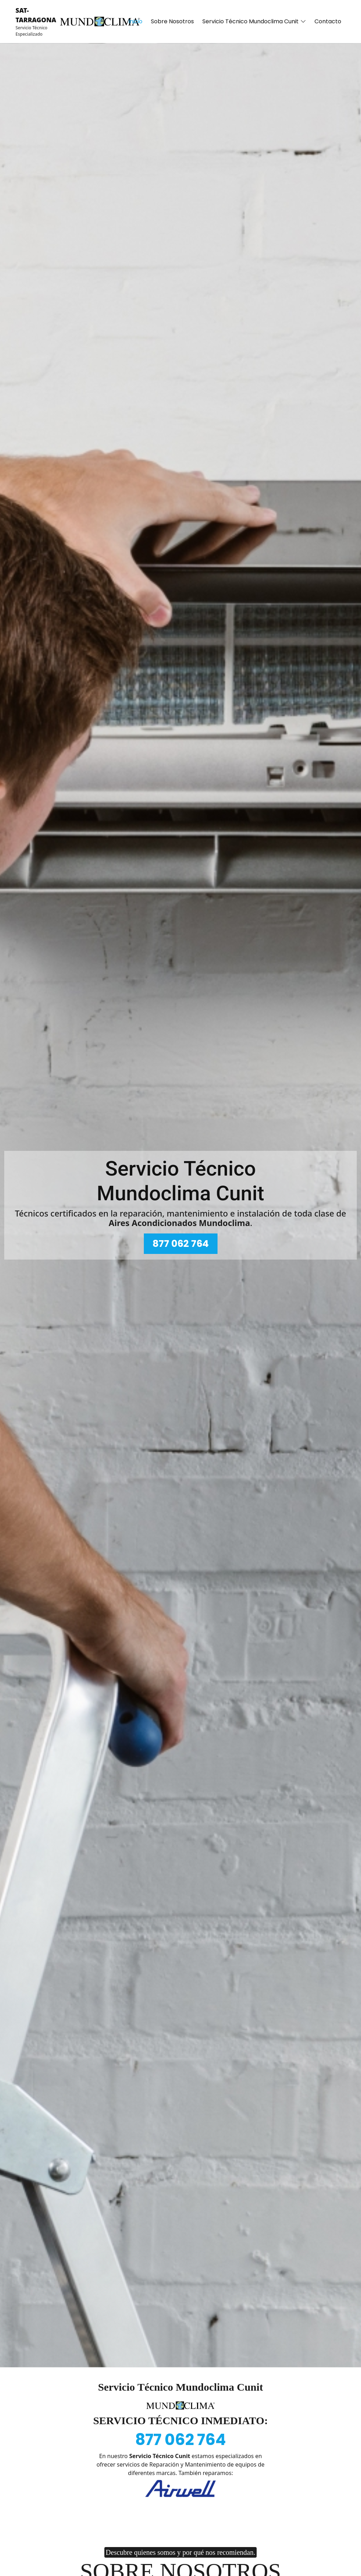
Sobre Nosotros (172, 21)
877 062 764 (181, 1243)
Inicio (135, 21)
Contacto (327, 21)
